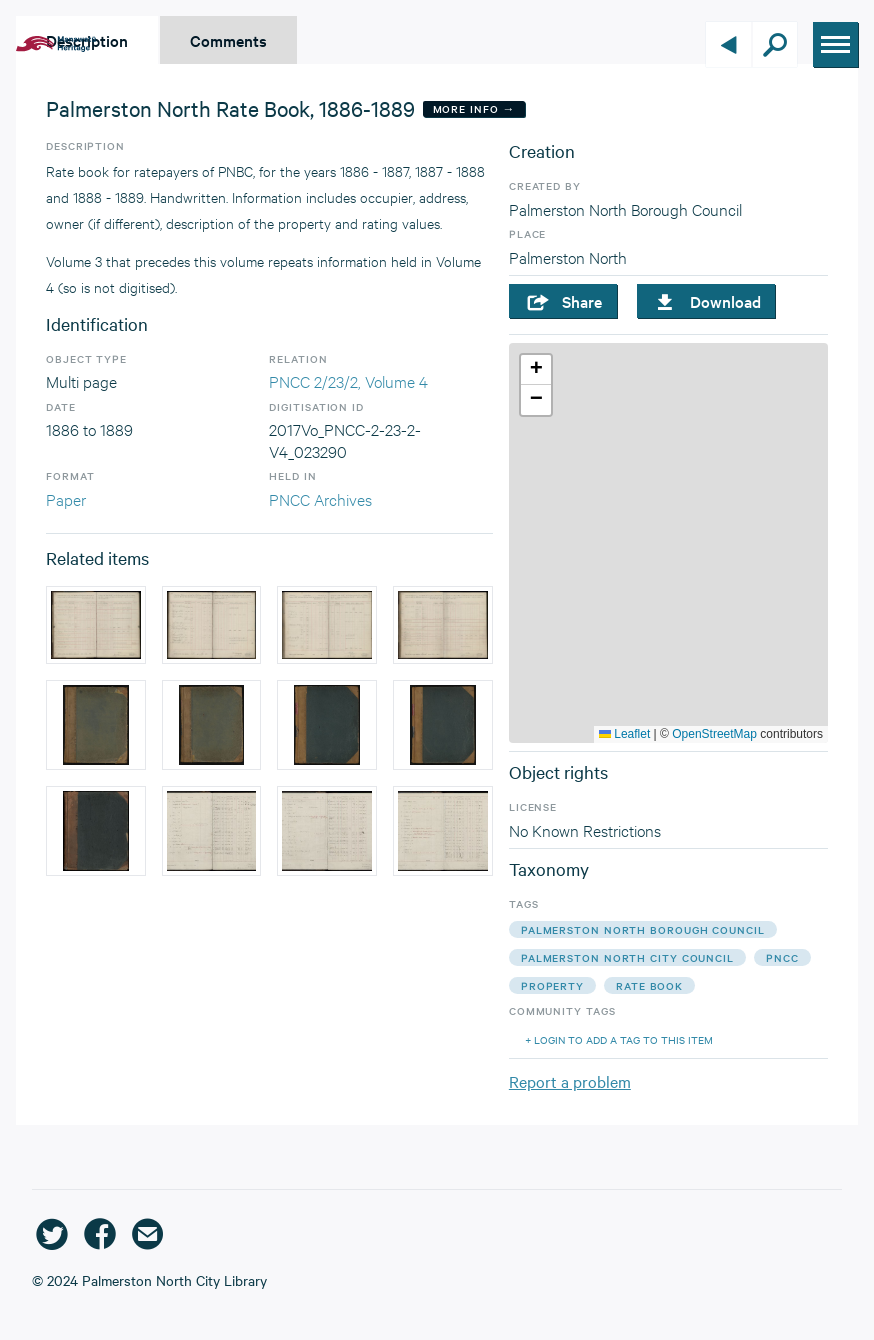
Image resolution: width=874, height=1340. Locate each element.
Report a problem (570, 1081)
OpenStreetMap (714, 734)
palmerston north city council (627, 957)
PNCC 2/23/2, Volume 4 (348, 380)
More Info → (474, 108)
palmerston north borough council (643, 929)
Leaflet (624, 734)
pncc (782, 957)
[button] (536, 370)
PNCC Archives (320, 498)
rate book (649, 985)
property (552, 985)
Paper (66, 498)
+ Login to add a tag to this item (619, 1039)
